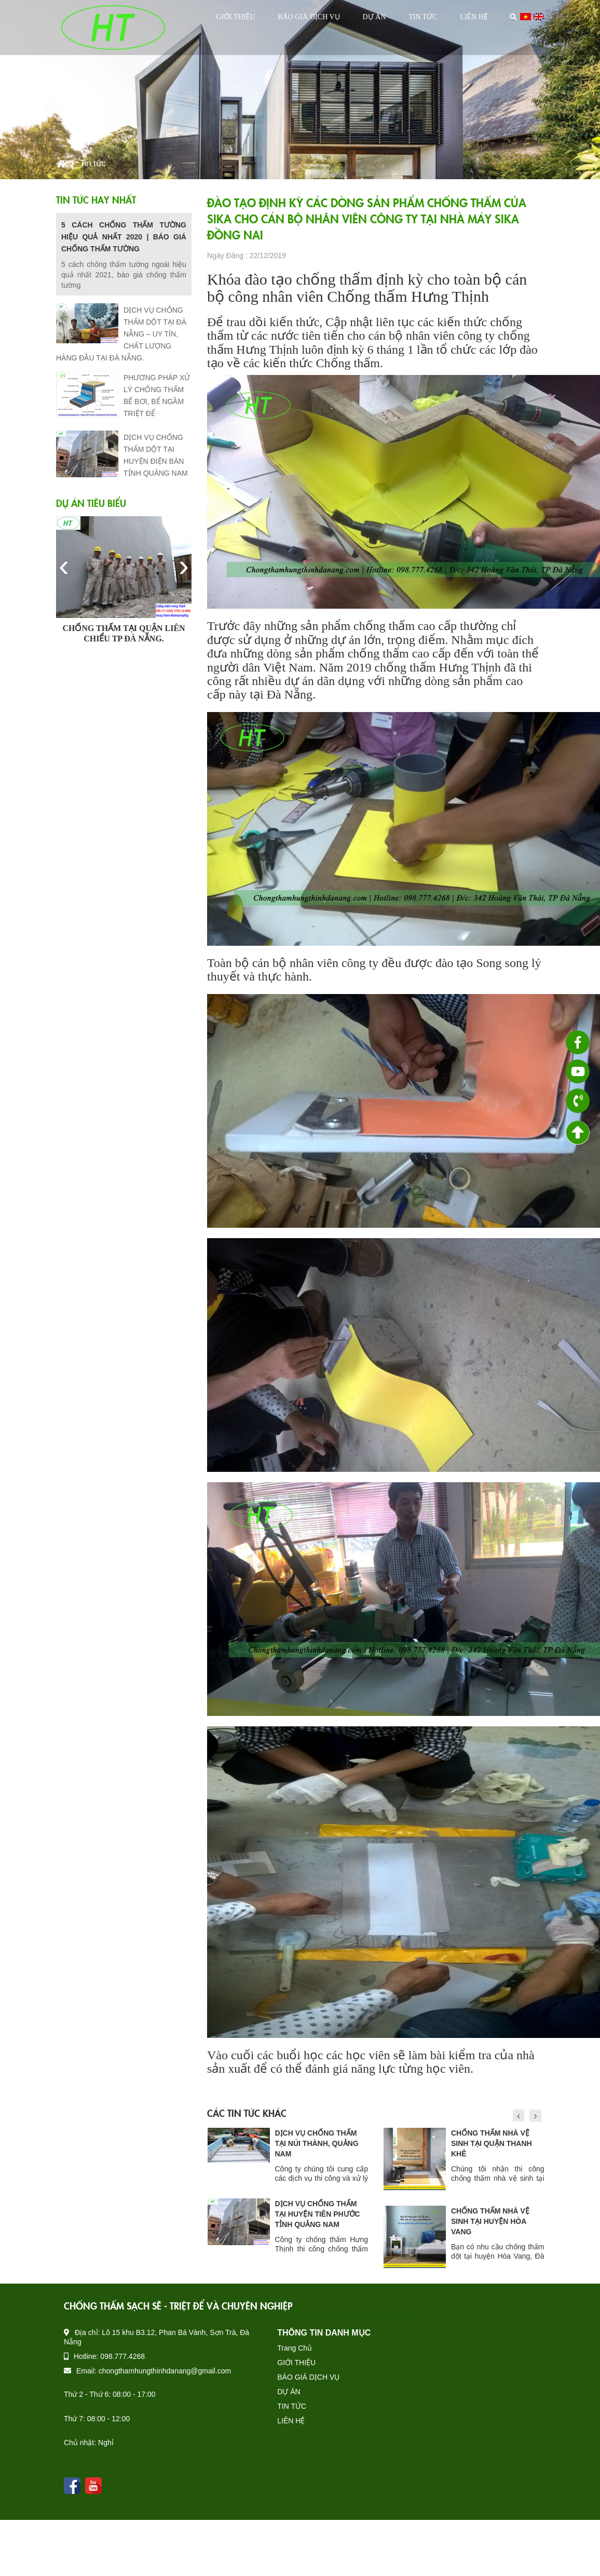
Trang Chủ (294, 2348)
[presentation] (64, 565)
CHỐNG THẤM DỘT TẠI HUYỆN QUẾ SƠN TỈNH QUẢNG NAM (314, 2214)
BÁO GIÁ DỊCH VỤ (308, 17)
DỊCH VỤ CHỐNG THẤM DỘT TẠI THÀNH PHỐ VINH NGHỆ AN (316, 2143)
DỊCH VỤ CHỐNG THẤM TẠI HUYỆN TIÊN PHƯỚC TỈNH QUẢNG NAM (493, 2214)
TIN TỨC (422, 17)
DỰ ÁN (374, 17)
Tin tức (93, 163)
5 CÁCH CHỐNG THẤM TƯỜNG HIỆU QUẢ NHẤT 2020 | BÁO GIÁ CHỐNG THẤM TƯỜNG (123, 237)
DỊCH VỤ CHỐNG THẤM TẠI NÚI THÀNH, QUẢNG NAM (493, 2143)
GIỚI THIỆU (235, 17)
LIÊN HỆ (474, 17)
